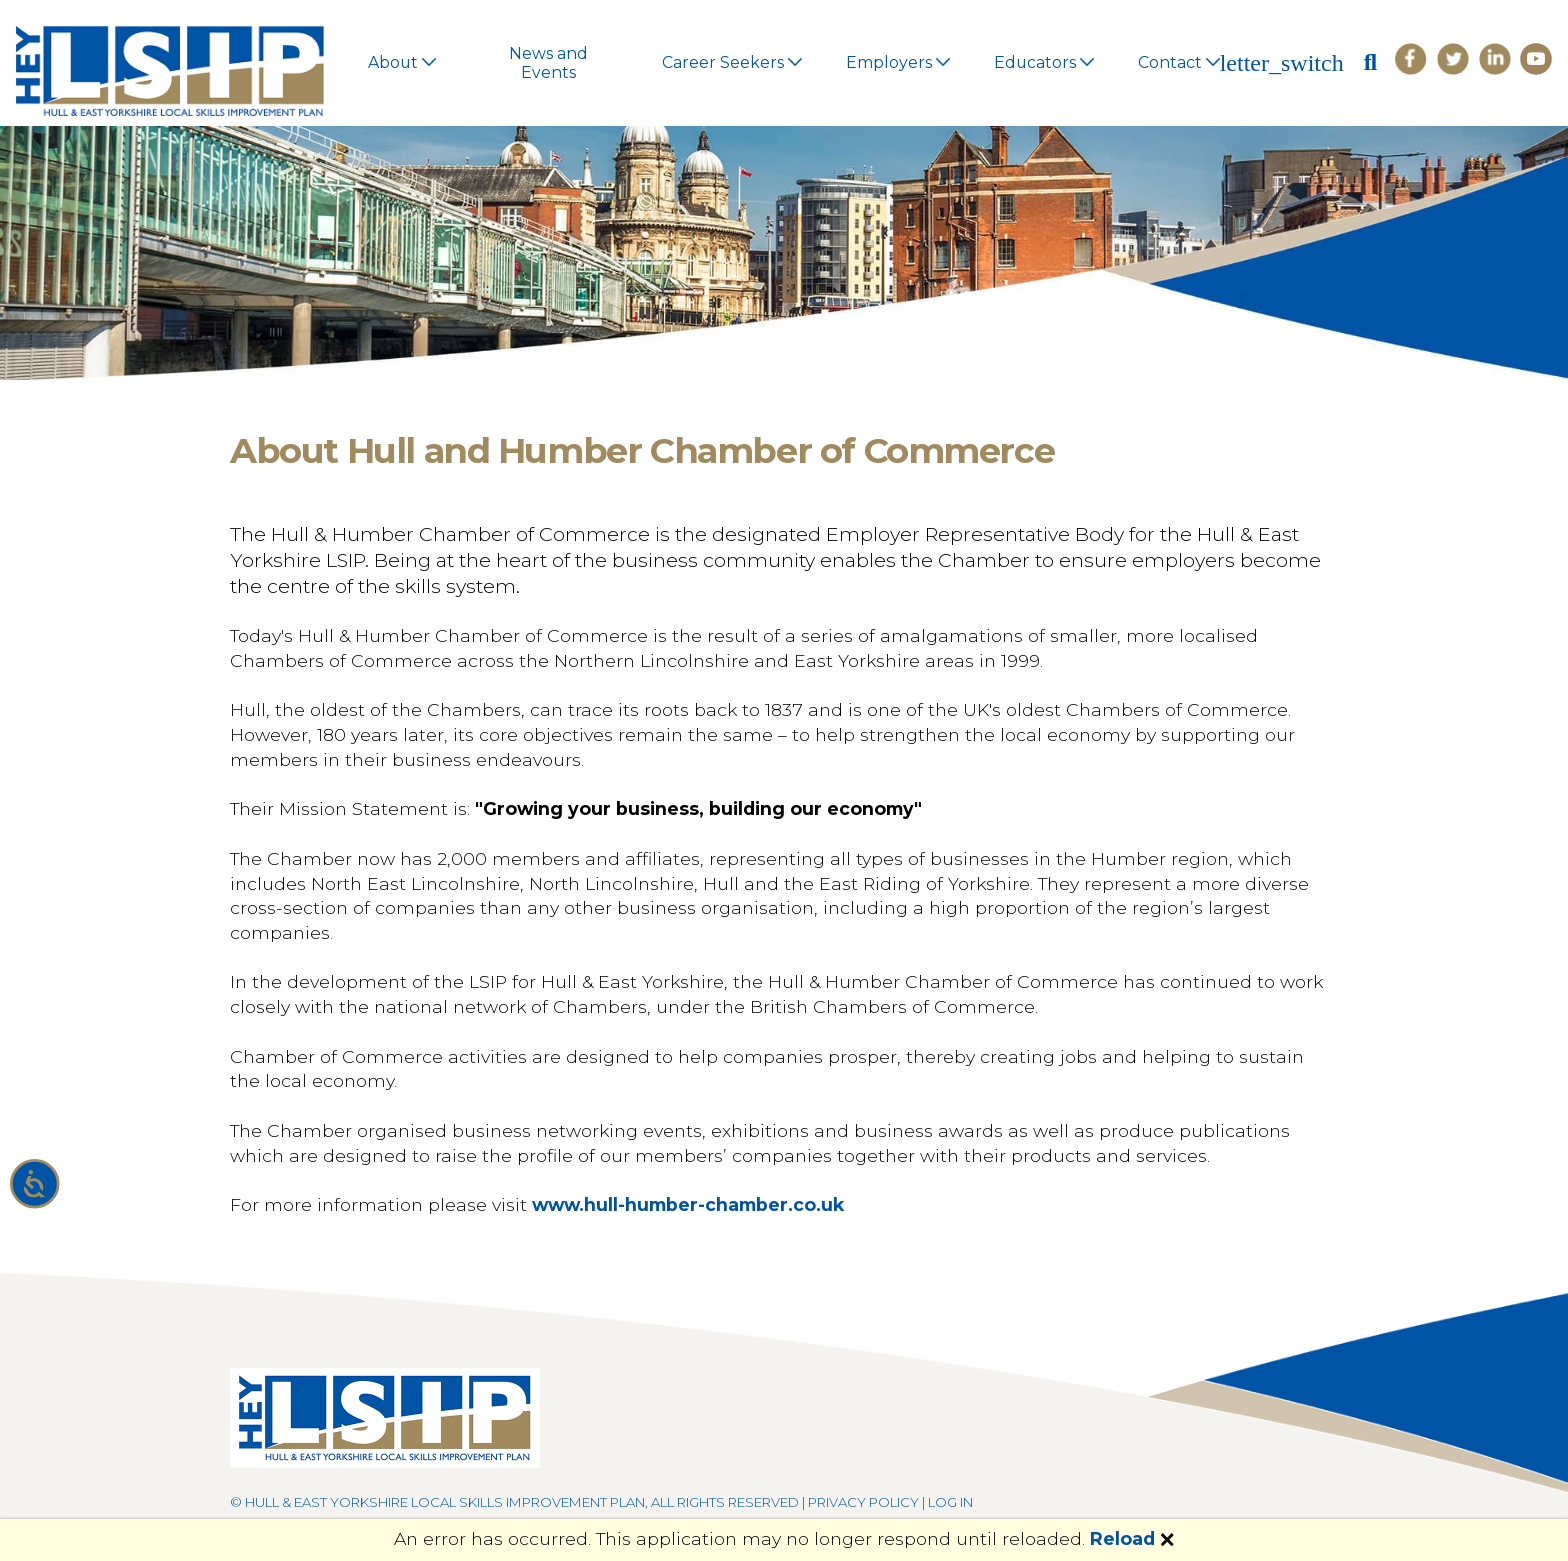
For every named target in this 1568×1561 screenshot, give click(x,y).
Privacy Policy (863, 1502)
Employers (897, 62)
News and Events (548, 63)
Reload (1122, 1538)
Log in (950, 1502)
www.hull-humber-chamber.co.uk (688, 1204)
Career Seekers (731, 62)
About (401, 62)
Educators (1043, 62)
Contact (1178, 62)
